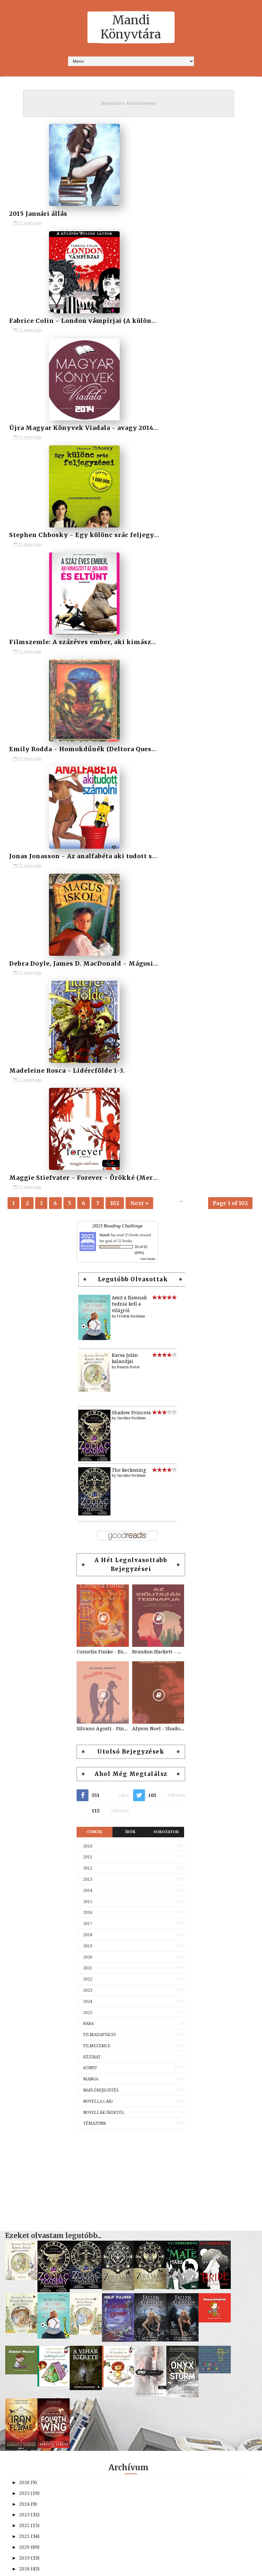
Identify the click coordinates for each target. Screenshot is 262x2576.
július (31, 2030)
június (32, 2041)
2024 (87, 1367)
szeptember (38, 2008)
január (32, 2095)
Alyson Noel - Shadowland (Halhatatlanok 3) (158, 1094)
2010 (87, 1211)
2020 (87, 1322)
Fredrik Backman (131, 681)
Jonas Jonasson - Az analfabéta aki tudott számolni (81, 2169)
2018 (87, 1300)
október (33, 1998)
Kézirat (92, 1422)
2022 (87, 1344)
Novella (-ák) (98, 1467)
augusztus (37, 2019)
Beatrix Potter (128, 732)
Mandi (104, 600)
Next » (139, 564)
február (33, 2084)
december (36, 1976)
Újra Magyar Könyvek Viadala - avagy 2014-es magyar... (86, 2126)
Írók (130, 1197)
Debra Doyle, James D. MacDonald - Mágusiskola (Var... (85, 2180)
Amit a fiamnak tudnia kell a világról (129, 670)
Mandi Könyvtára (131, 27)
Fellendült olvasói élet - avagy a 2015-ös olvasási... (80, 2223)
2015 (87, 1267)
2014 (87, 1256)
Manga (90, 1444)
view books (147, 624)
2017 (87, 1289)
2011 (87, 1222)
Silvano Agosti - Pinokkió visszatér (103, 1094)
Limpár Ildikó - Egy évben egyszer (62, 2212)
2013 (87, 1245)
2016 (87, 1278)
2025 (87, 1378)
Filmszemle (96, 1411)
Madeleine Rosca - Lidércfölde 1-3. (62, 2191)
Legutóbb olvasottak (133, 644)
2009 (25, 2314)
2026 (25, 1847)
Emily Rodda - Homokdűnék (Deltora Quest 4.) (75, 2159)
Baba (88, 1389)
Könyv (90, 1433)
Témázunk (94, 1489)
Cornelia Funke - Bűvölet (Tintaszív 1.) (103, 1017)
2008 (25, 2325)
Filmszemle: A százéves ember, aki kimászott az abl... (84, 2148)
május (31, 2051)
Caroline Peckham (131, 783)
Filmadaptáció (99, 1400)
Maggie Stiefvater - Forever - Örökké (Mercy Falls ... (81, 2202)
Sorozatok (166, 1197)
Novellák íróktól (104, 1478)
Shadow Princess (131, 778)
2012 (87, 1233)
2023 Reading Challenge (117, 591)
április (32, 2062)
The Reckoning (129, 835)
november (36, 1987)
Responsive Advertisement (128, 103)
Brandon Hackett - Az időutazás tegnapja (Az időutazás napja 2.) (158, 1017)
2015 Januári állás (37, 212)
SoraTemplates (102, 2567)
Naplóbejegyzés (101, 1455)
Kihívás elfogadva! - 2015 (52, 2245)
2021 (87, 1333)
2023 (87, 1356)
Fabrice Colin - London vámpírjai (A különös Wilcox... (84, 2115)
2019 (87, 1311)
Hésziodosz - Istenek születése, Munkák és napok (80, 2234)
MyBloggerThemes (180, 2567)
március (34, 2073)
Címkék (95, 1197)
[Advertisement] (131, 1542)
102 (114, 564)
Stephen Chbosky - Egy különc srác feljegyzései (77, 2137)
